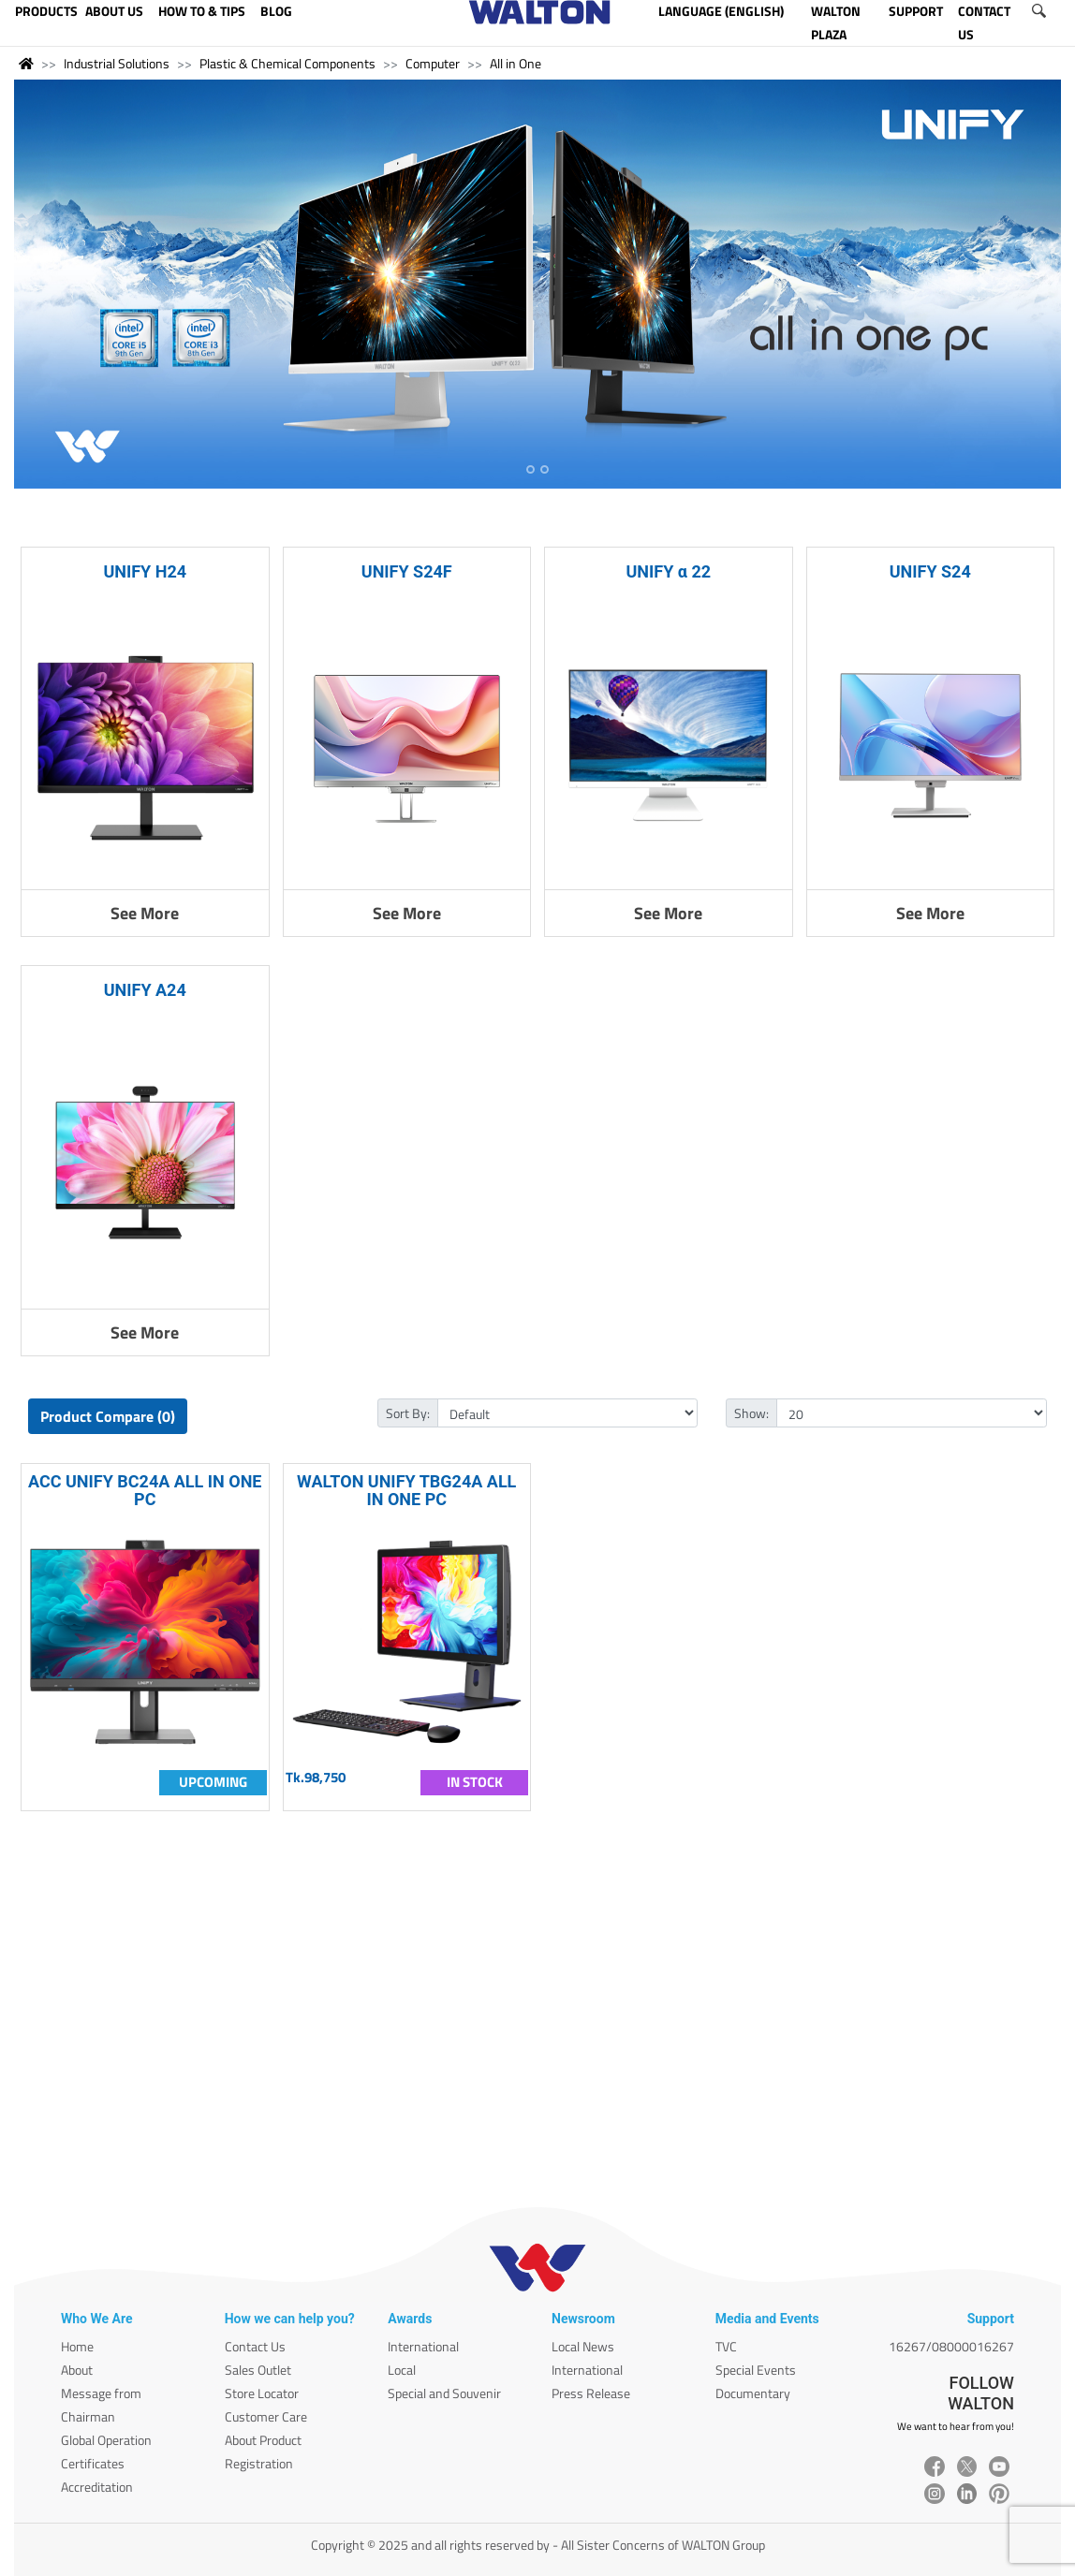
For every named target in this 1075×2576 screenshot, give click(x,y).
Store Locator (262, 2393)
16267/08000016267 (951, 2346)
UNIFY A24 (145, 990)
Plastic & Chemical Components (287, 63)
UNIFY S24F (406, 571)
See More (144, 913)
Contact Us (255, 2346)
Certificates (93, 2463)
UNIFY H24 (144, 571)
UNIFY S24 (930, 571)
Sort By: (408, 1413)
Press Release (591, 2393)
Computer (432, 63)
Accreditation (97, 2486)
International (423, 2346)
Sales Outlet (258, 2369)
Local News (583, 2346)
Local (402, 2369)
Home (77, 2346)
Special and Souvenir (444, 2393)
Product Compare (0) (107, 1416)
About (77, 2369)
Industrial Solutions (116, 63)
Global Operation (106, 2440)
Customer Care (266, 2416)
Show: (751, 1413)
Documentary (752, 2393)
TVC (726, 2346)
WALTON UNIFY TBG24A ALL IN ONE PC (406, 1490)
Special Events (755, 2369)
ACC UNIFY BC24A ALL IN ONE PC (145, 1490)
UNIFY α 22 (668, 571)
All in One (515, 63)
